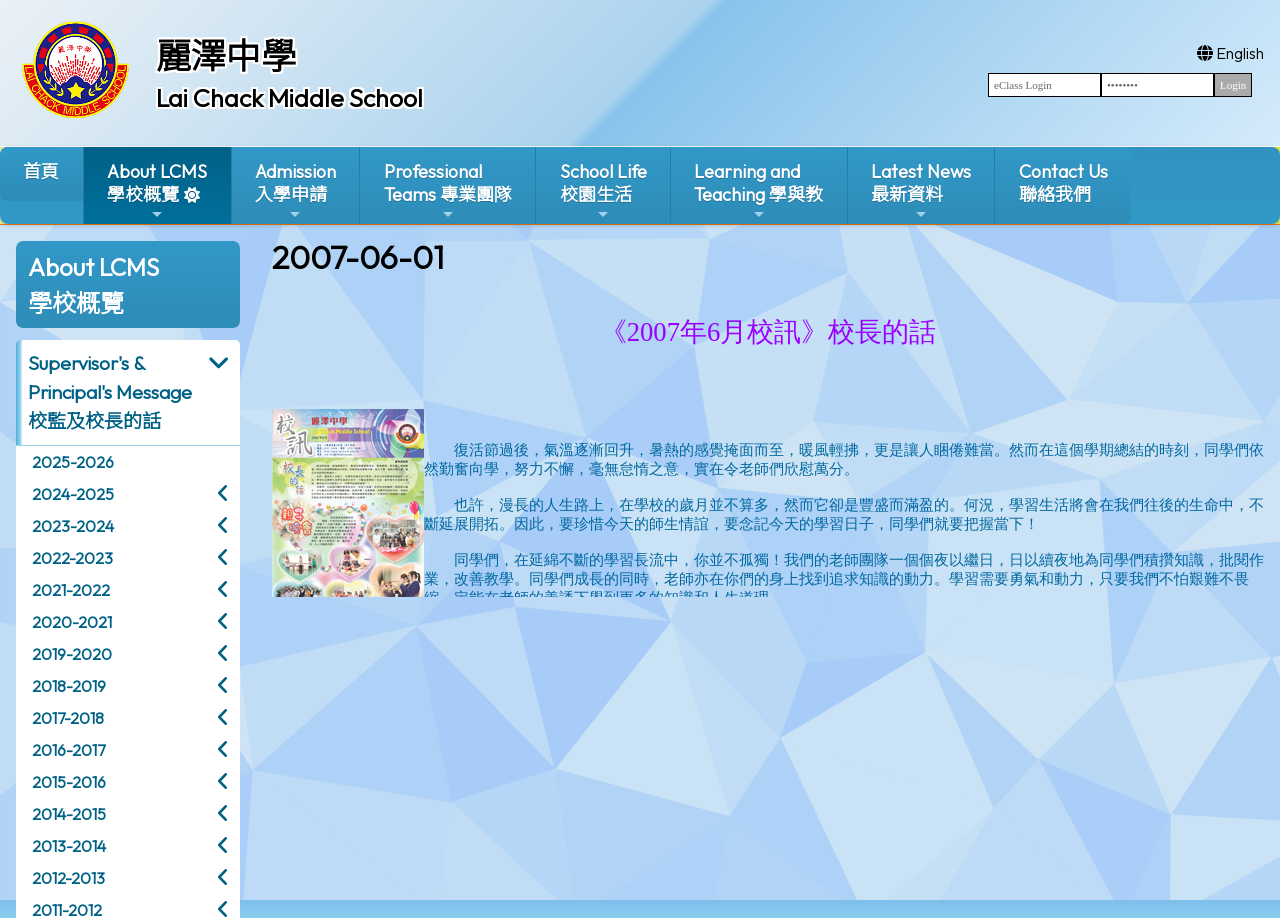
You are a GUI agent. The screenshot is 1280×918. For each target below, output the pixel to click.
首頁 (41, 171)
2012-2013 (68, 878)
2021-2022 (71, 590)
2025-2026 (73, 462)
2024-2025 (73, 494)
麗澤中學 (226, 56)
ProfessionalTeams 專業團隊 (448, 191)
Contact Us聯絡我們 (1063, 183)
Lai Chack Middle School (289, 98)
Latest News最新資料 (921, 191)
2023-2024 (73, 526)
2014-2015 (69, 814)
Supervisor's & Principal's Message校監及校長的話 (110, 392)
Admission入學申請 (295, 191)
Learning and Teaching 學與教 (758, 191)
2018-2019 (69, 686)
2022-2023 (72, 558)
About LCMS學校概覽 (157, 191)
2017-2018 (68, 718)
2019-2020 (72, 654)
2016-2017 (68, 750)
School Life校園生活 (603, 191)
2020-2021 (72, 622)
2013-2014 (69, 846)
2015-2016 (69, 782)
